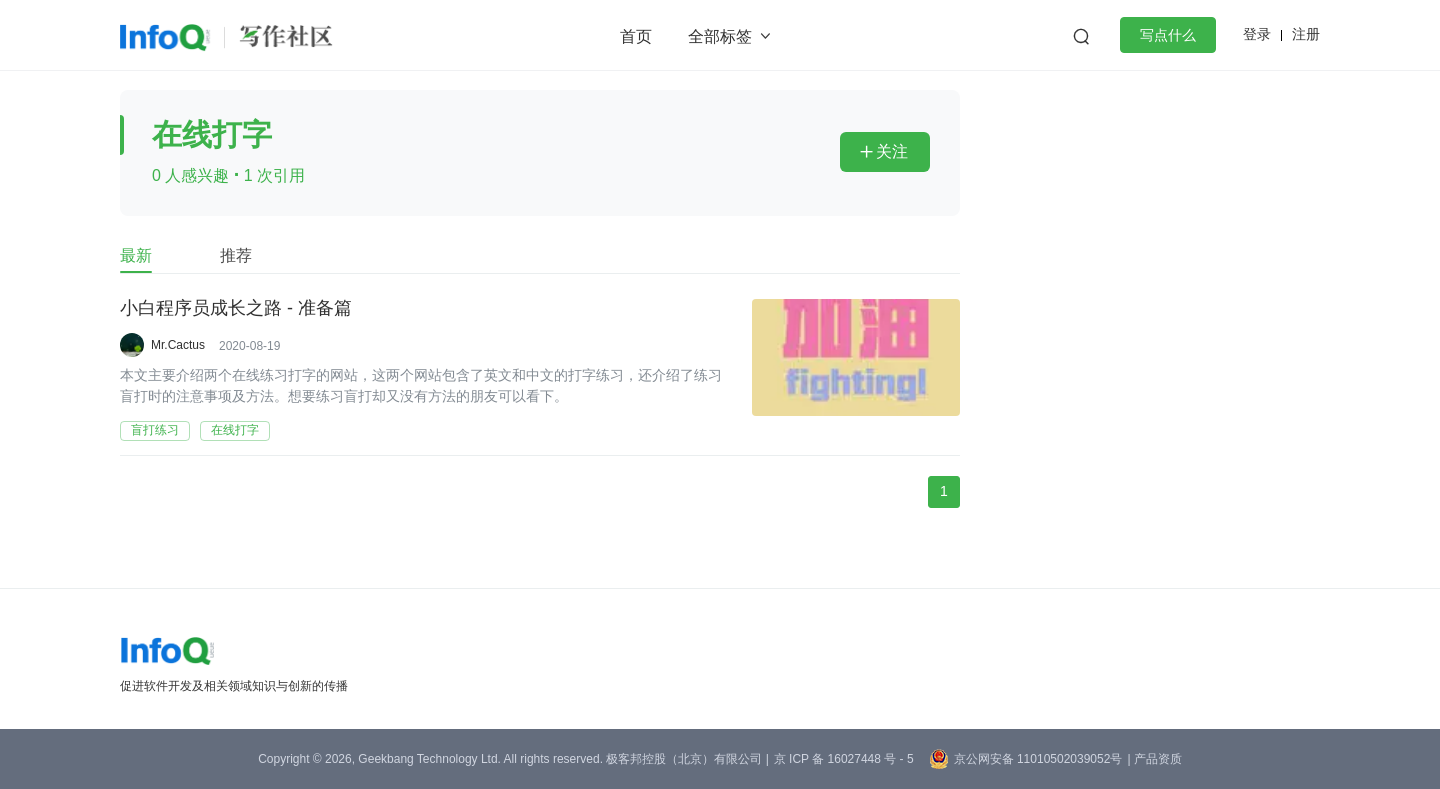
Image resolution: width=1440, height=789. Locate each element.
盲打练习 (155, 430)
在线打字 (235, 430)
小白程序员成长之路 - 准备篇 (236, 309)
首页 (636, 36)
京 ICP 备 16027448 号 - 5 (844, 759)
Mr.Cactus (178, 345)
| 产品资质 (1154, 759)
